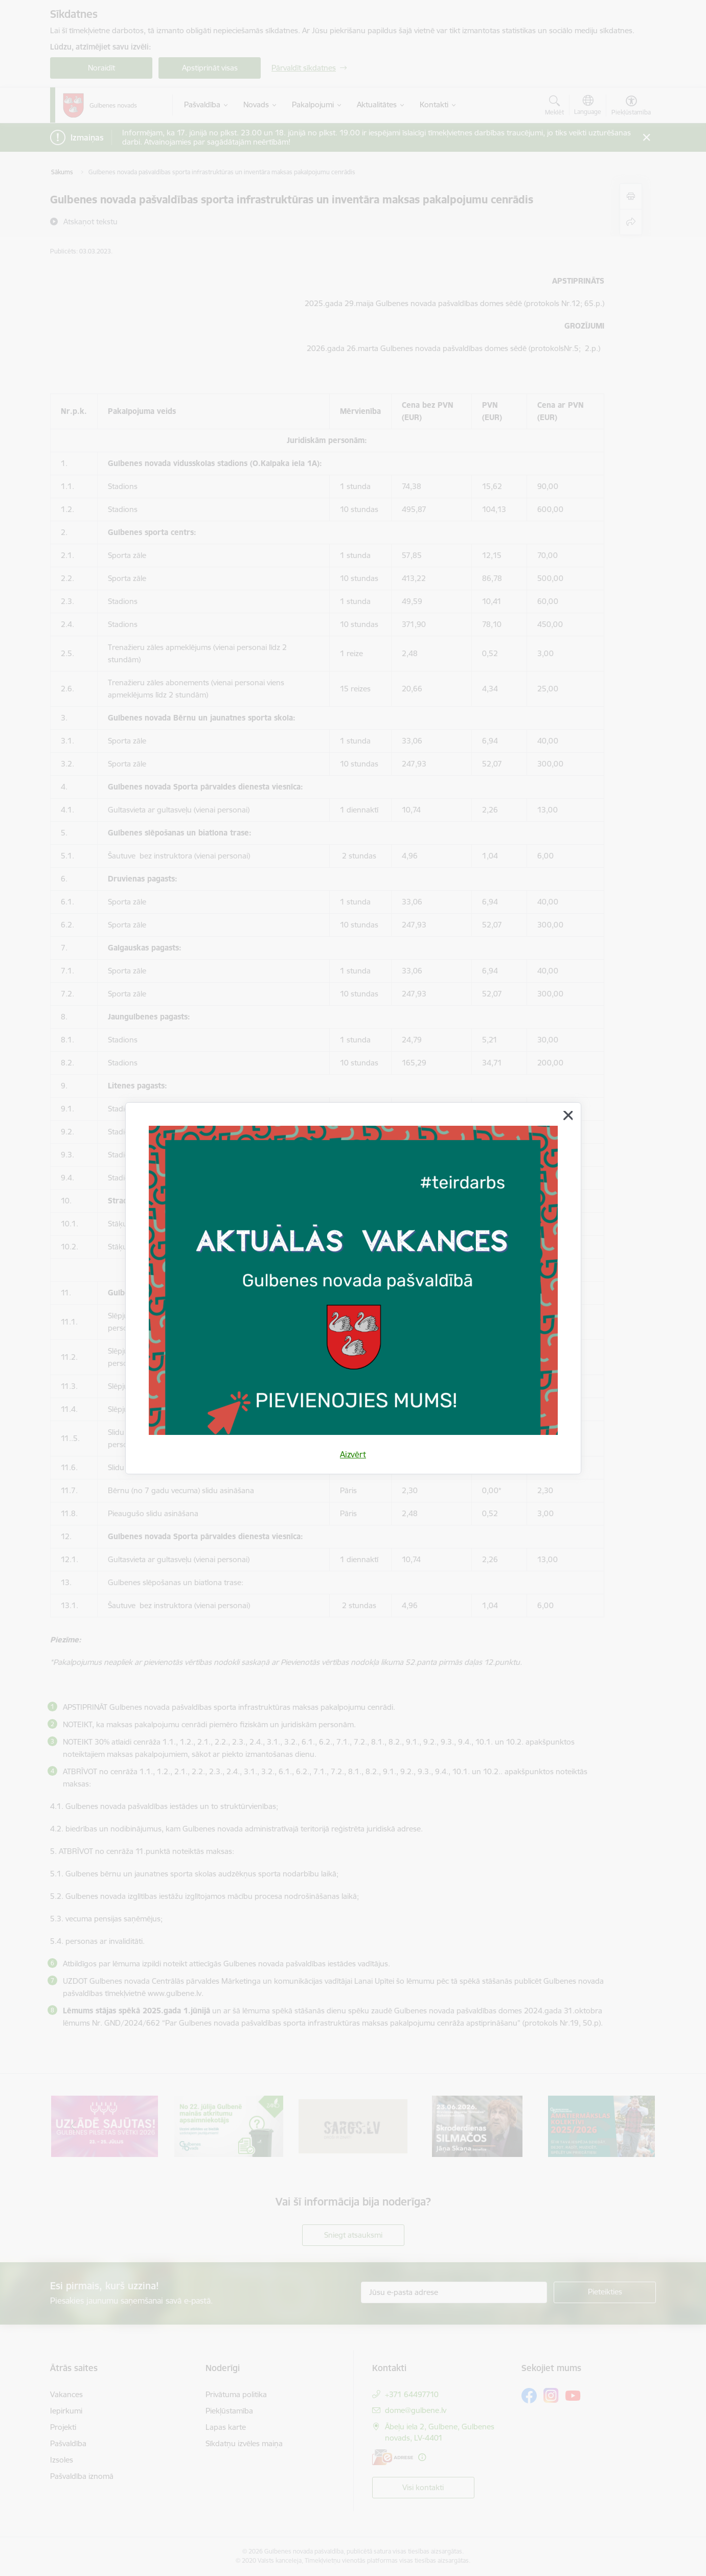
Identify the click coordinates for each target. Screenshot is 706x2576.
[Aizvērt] (568, 1115)
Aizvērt (353, 1454)
